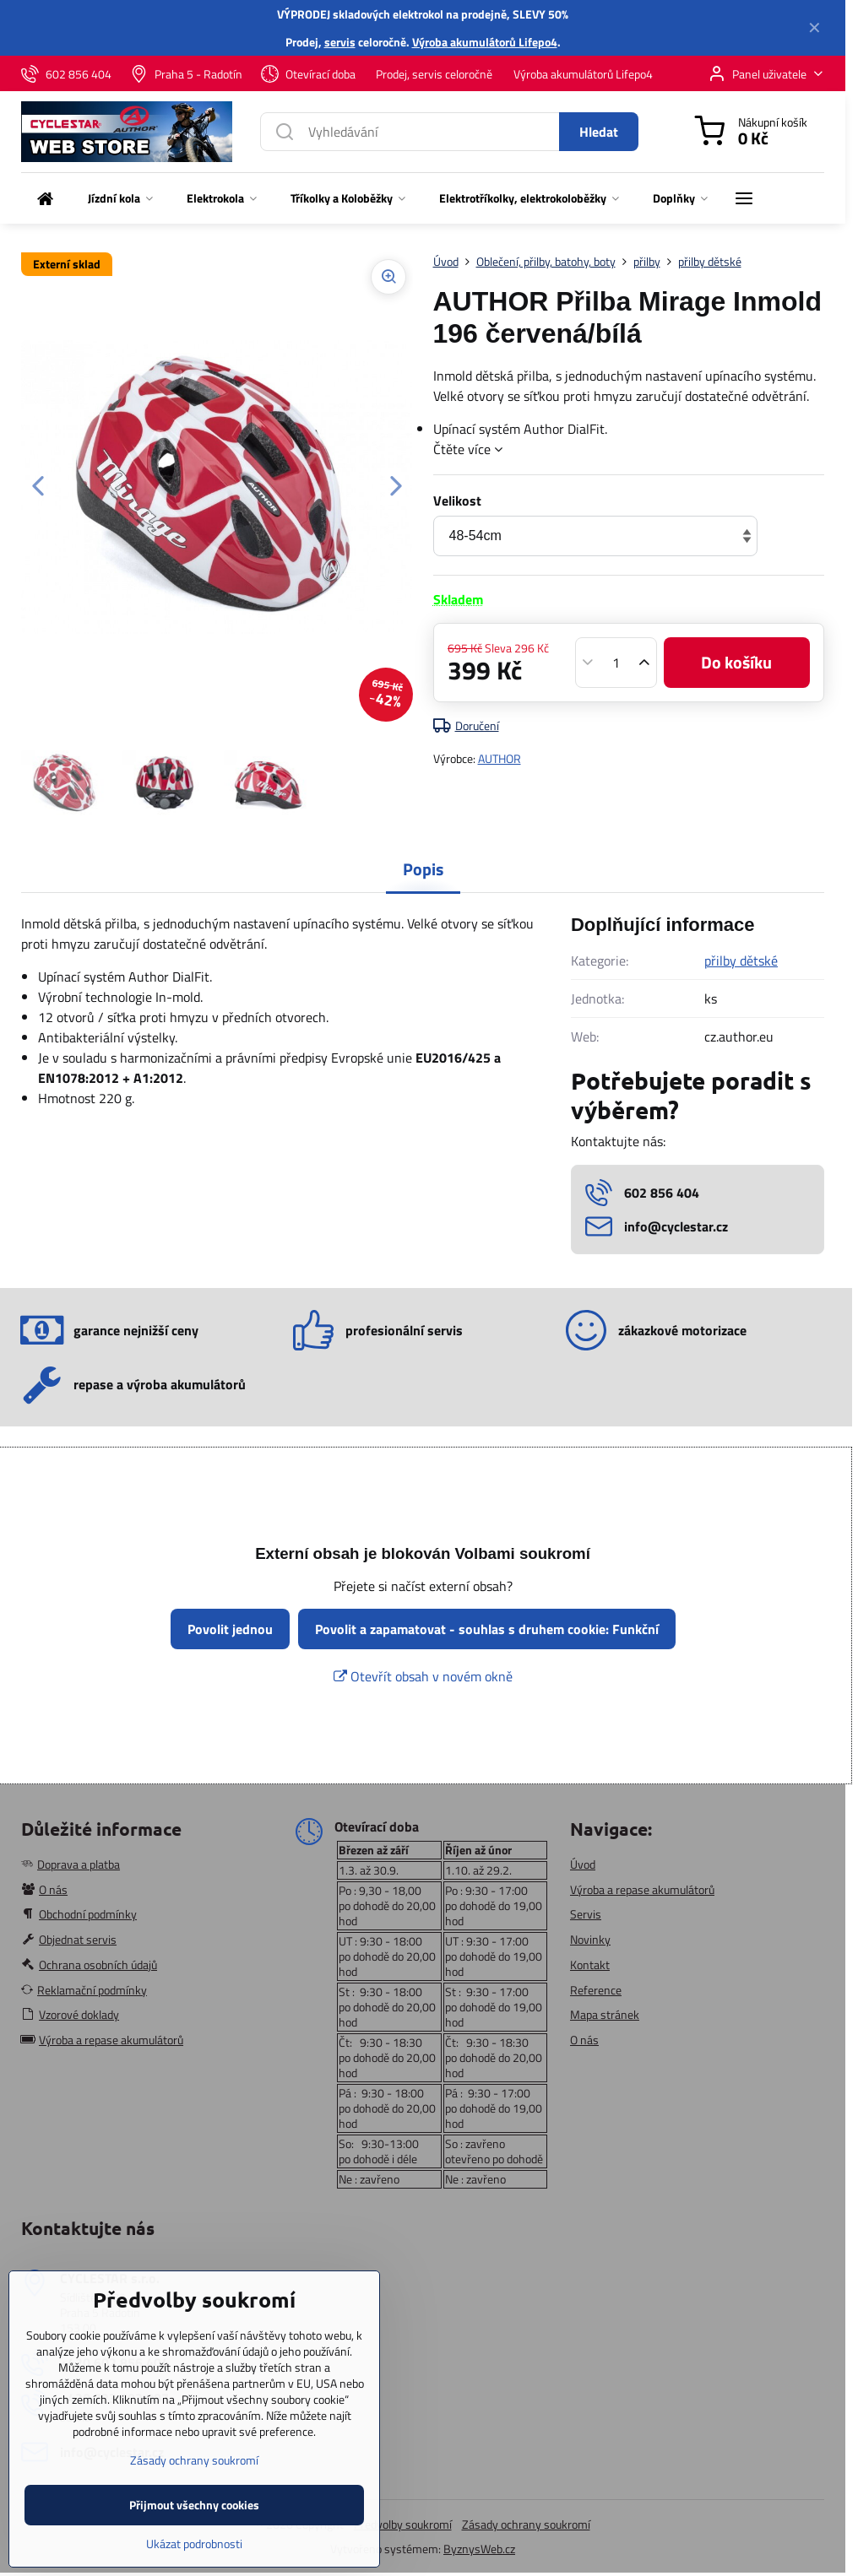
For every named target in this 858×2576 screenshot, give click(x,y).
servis (340, 42)
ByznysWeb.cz (479, 2548)
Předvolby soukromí (403, 2524)
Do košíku (736, 662)
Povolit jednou (230, 1629)
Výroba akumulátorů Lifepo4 (484, 42)
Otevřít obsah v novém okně (423, 1676)
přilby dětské (741, 960)
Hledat (598, 132)
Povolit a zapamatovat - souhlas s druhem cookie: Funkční (487, 1629)
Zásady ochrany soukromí (526, 2524)
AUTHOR (499, 758)
